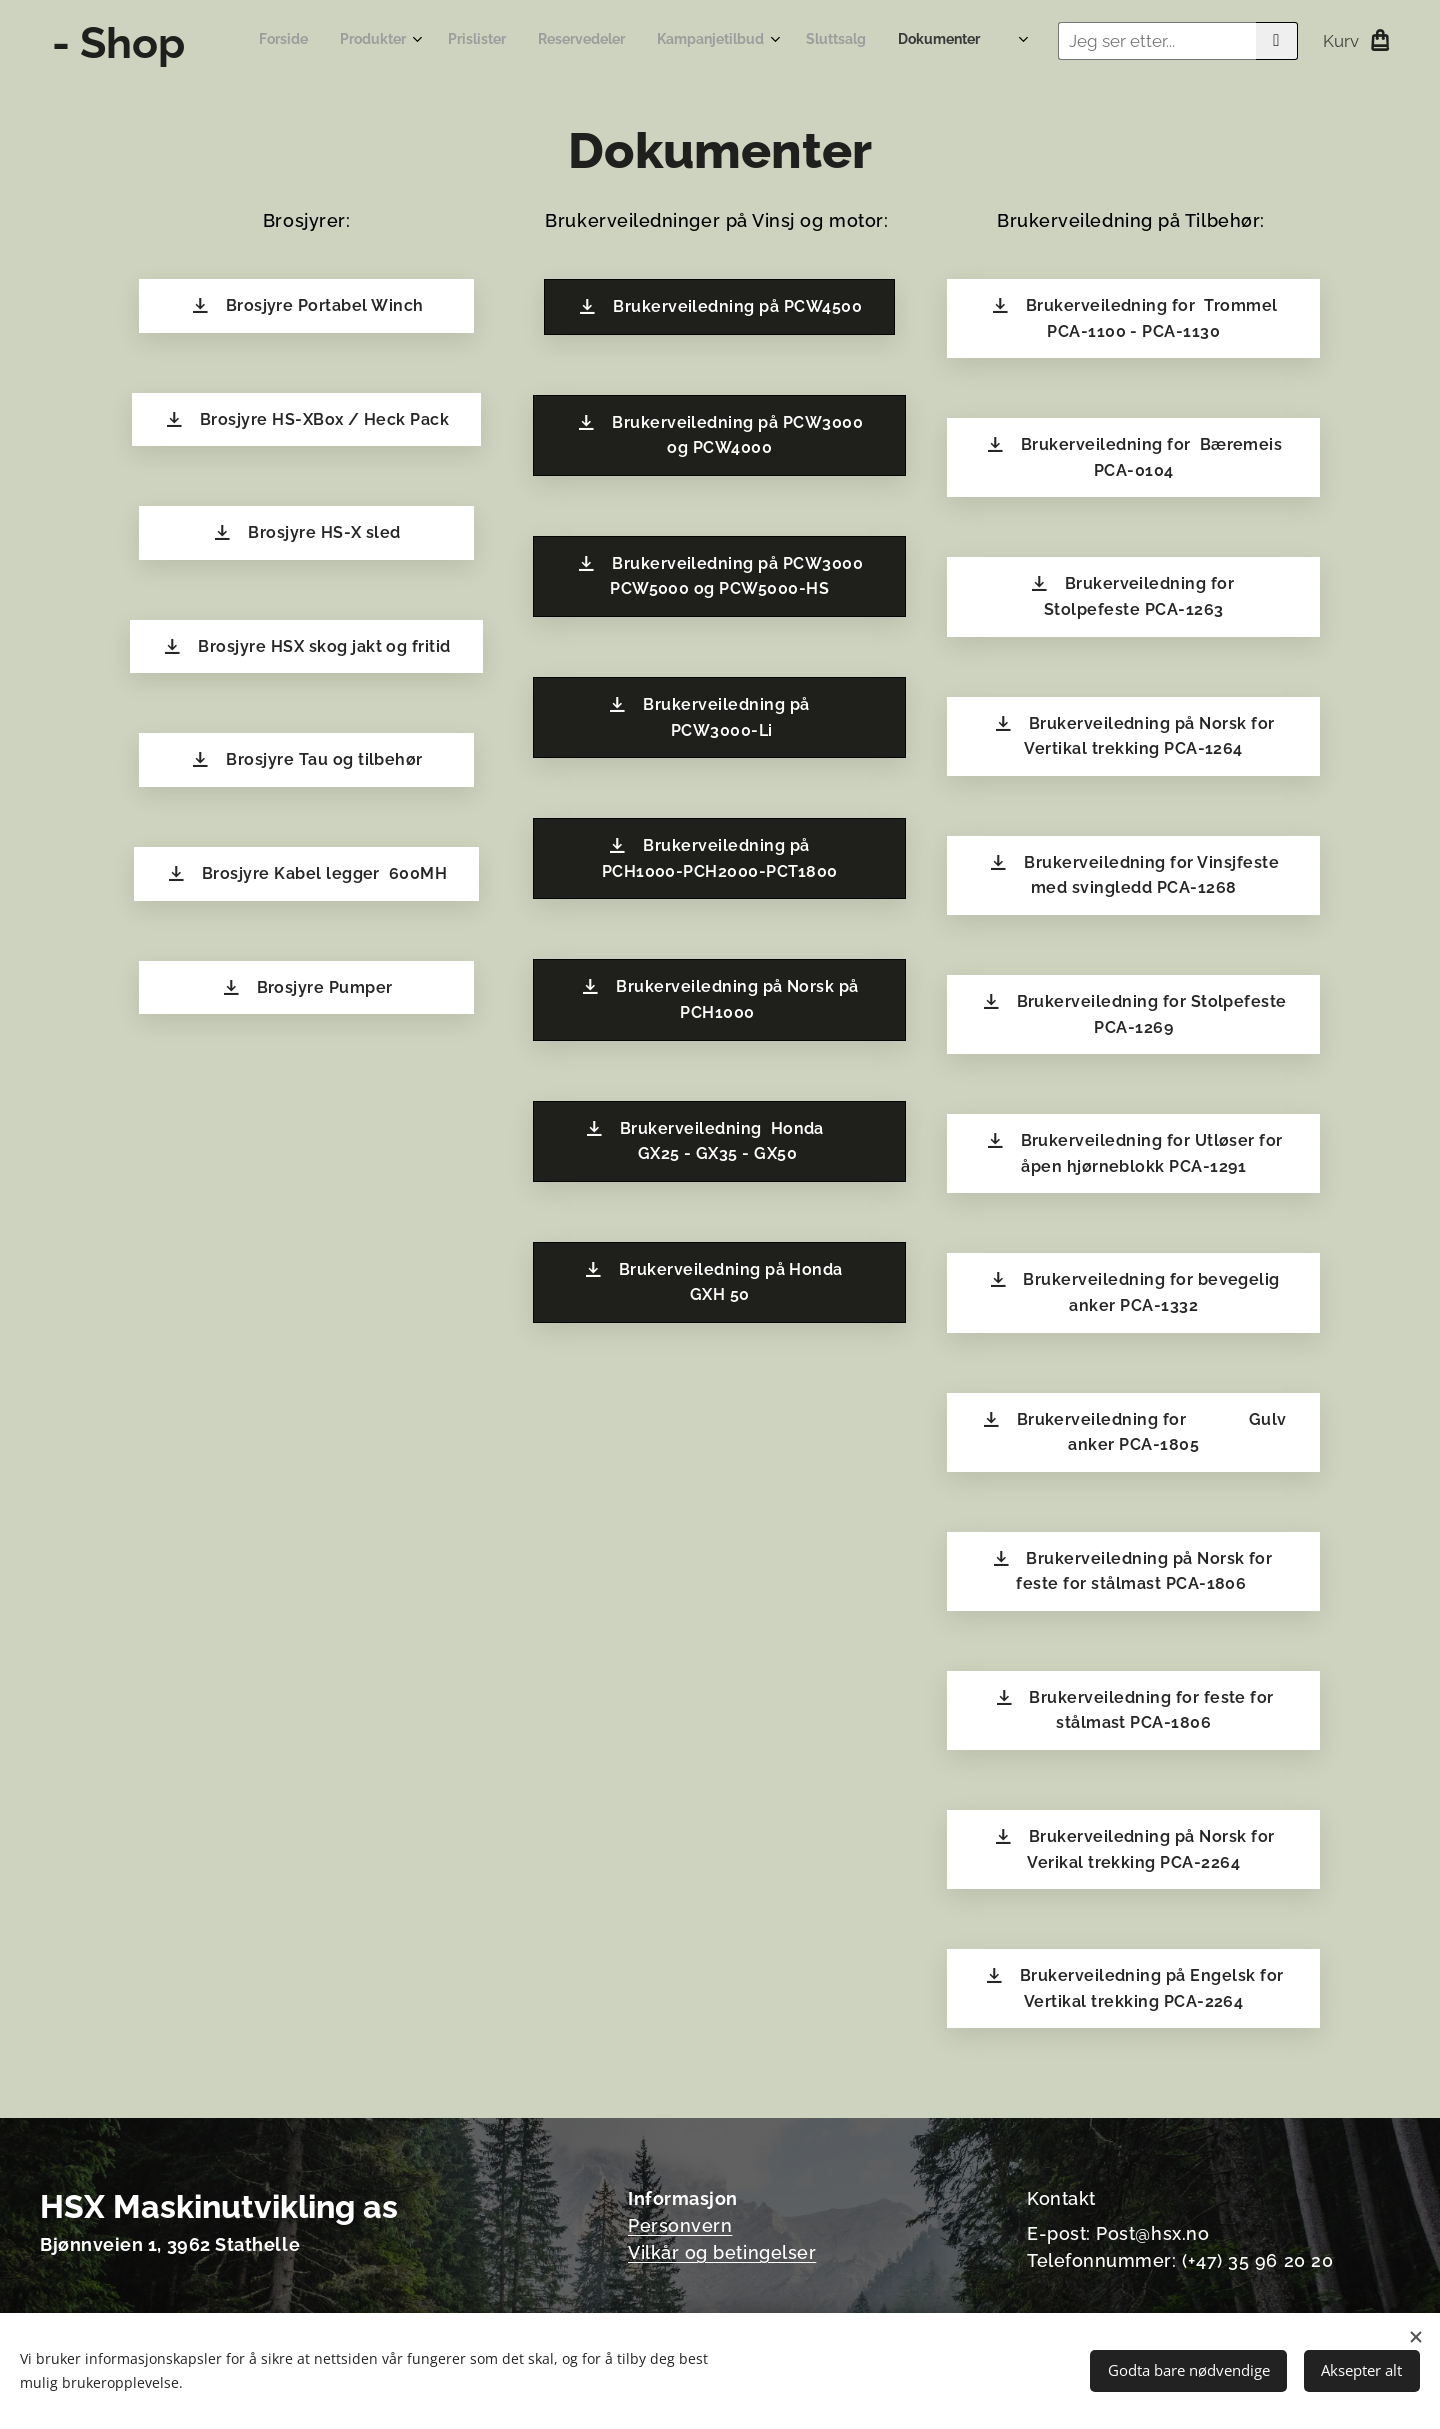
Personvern (680, 2225)
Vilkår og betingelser (722, 2252)
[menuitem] (655, 41)
